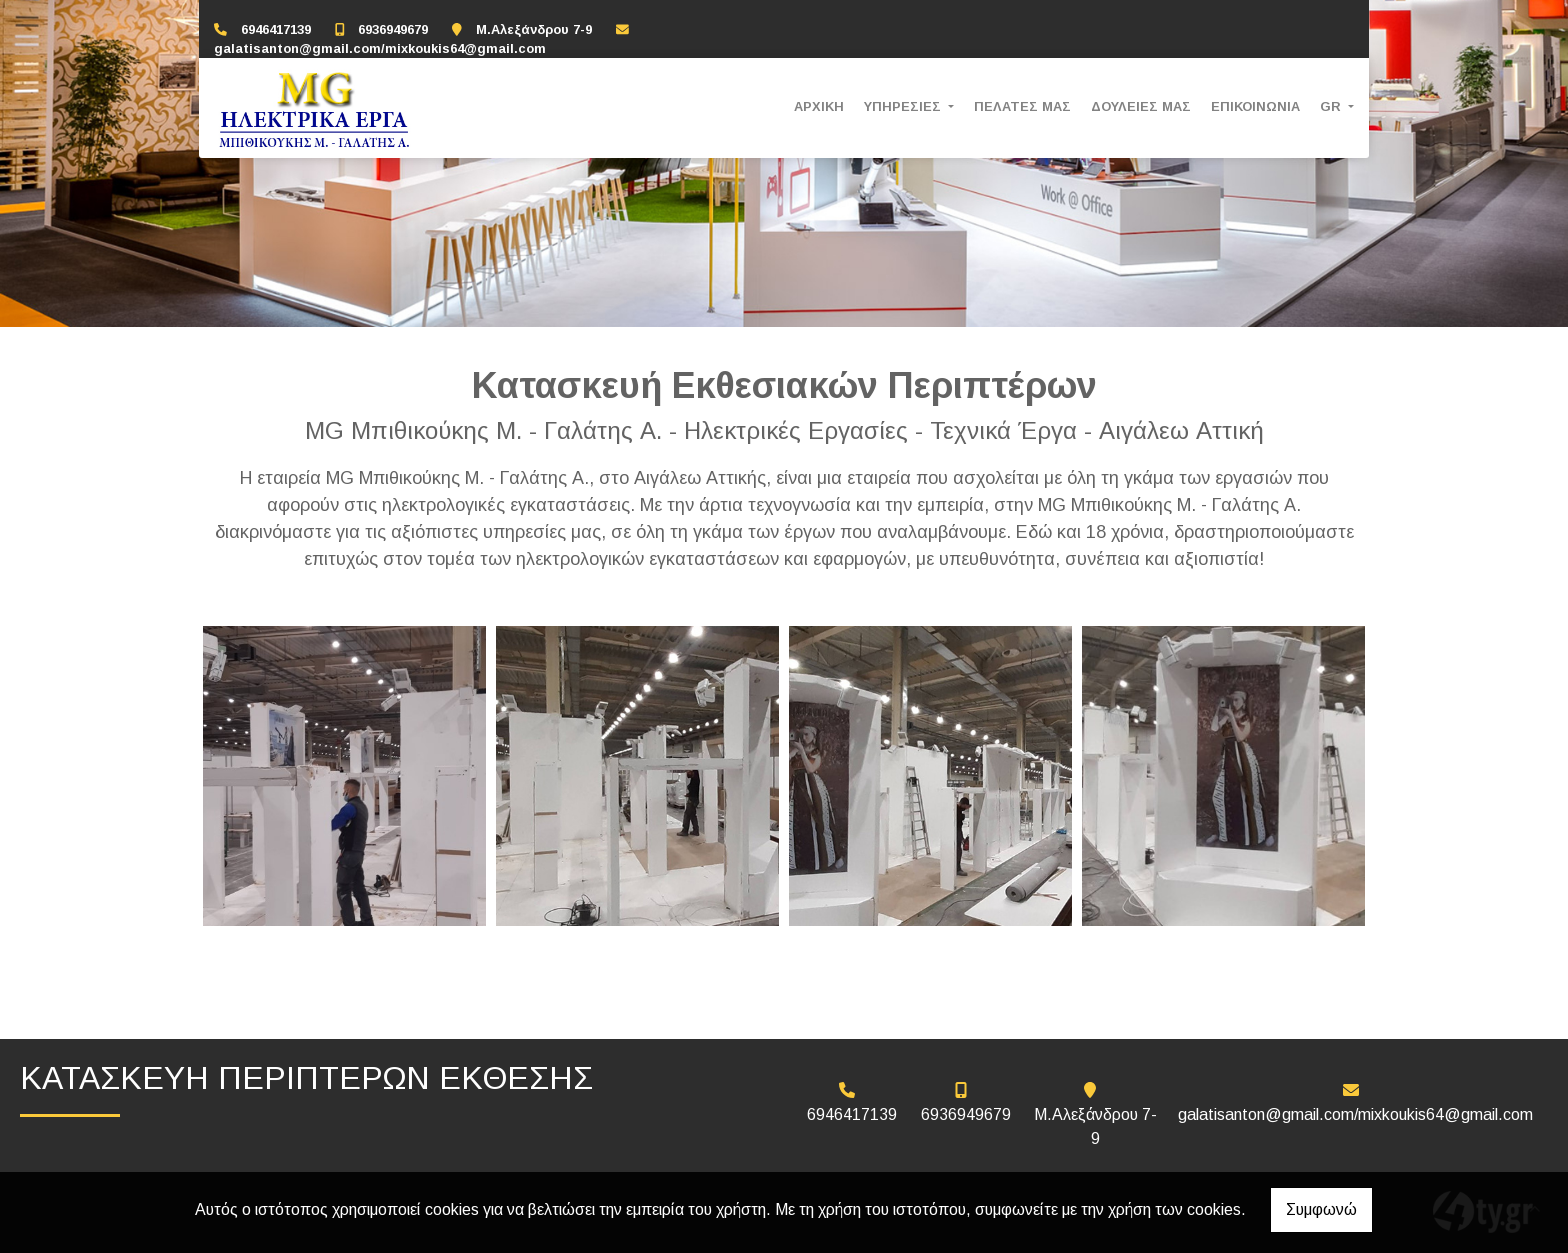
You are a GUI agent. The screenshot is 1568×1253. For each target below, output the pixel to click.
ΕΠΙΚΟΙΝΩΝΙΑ (1255, 106)
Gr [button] (1332, 106)
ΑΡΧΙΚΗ (819, 106)
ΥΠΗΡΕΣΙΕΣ (904, 106)
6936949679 (393, 29)
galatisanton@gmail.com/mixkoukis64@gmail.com (380, 48)
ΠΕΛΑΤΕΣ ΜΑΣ (1022, 106)
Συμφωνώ (1321, 1209)
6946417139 (276, 29)
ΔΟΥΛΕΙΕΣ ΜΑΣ (1141, 106)
